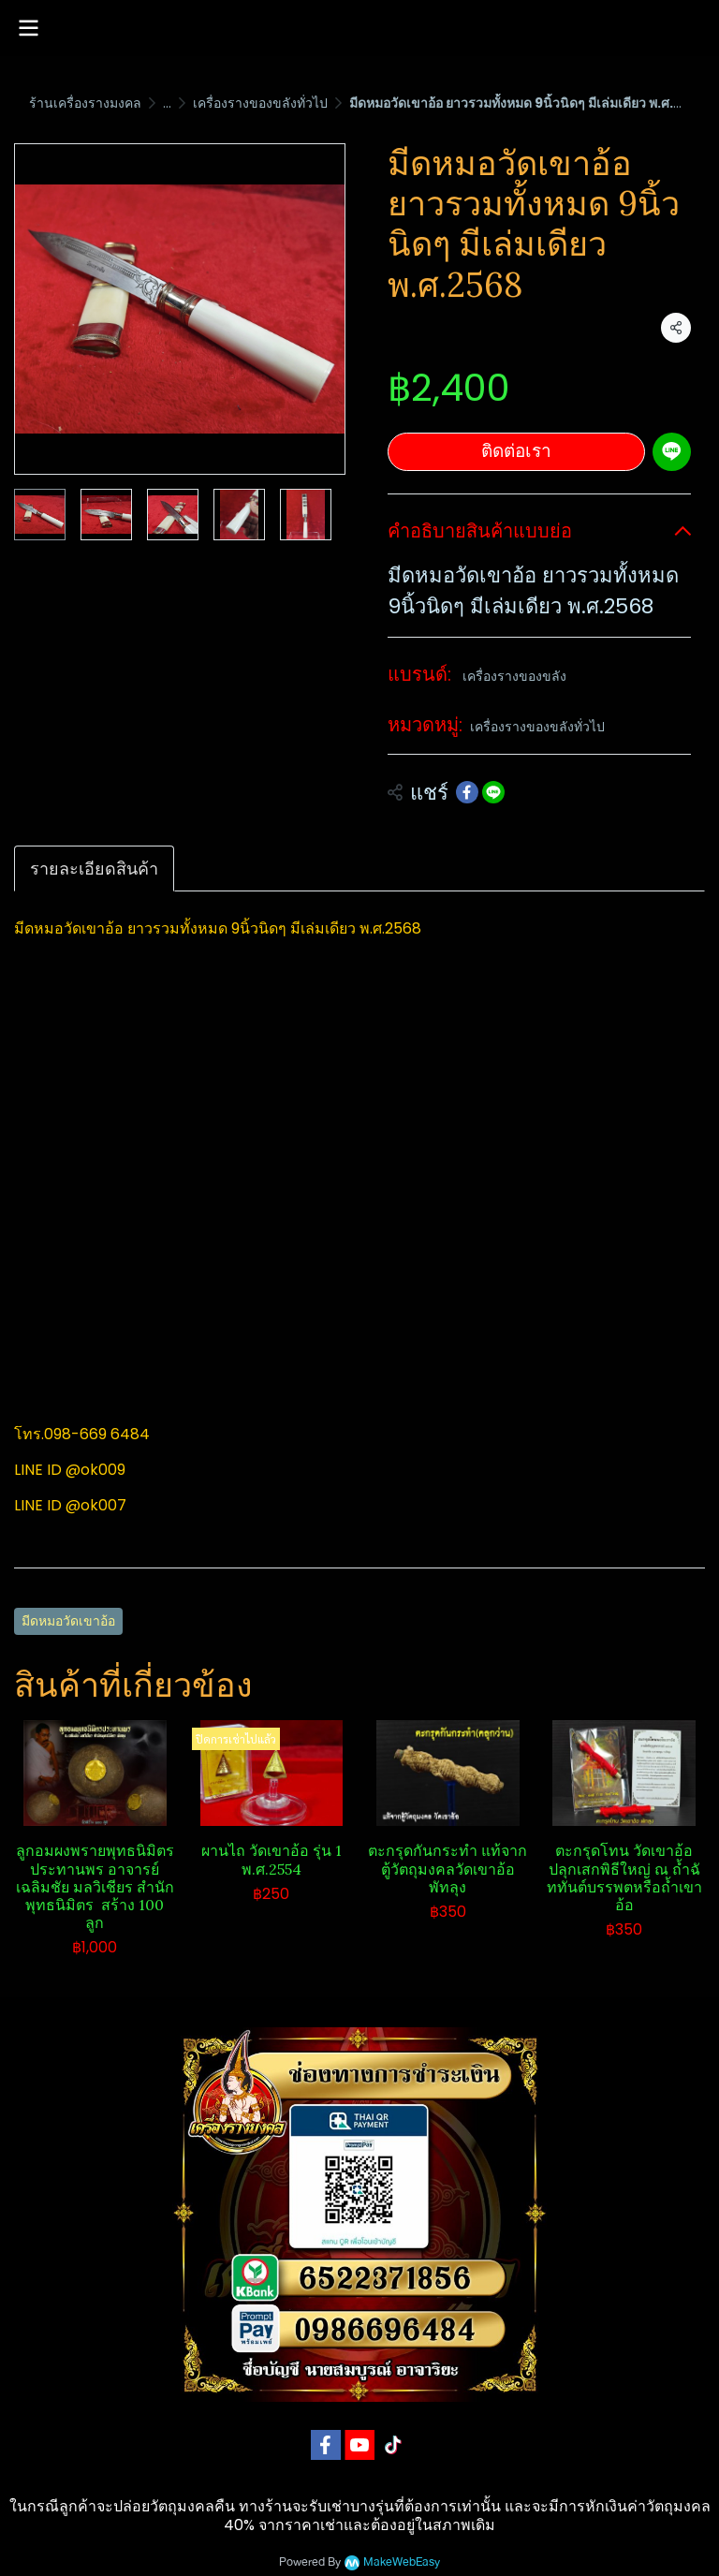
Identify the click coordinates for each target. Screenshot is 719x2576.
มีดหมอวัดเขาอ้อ (68, 1621)
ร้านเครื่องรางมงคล (85, 103)
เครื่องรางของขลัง (514, 676)
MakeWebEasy (401, 2562)
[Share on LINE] (493, 792)
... (167, 103)
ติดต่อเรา (516, 451)
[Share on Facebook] (467, 792)
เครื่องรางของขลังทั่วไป (260, 103)
